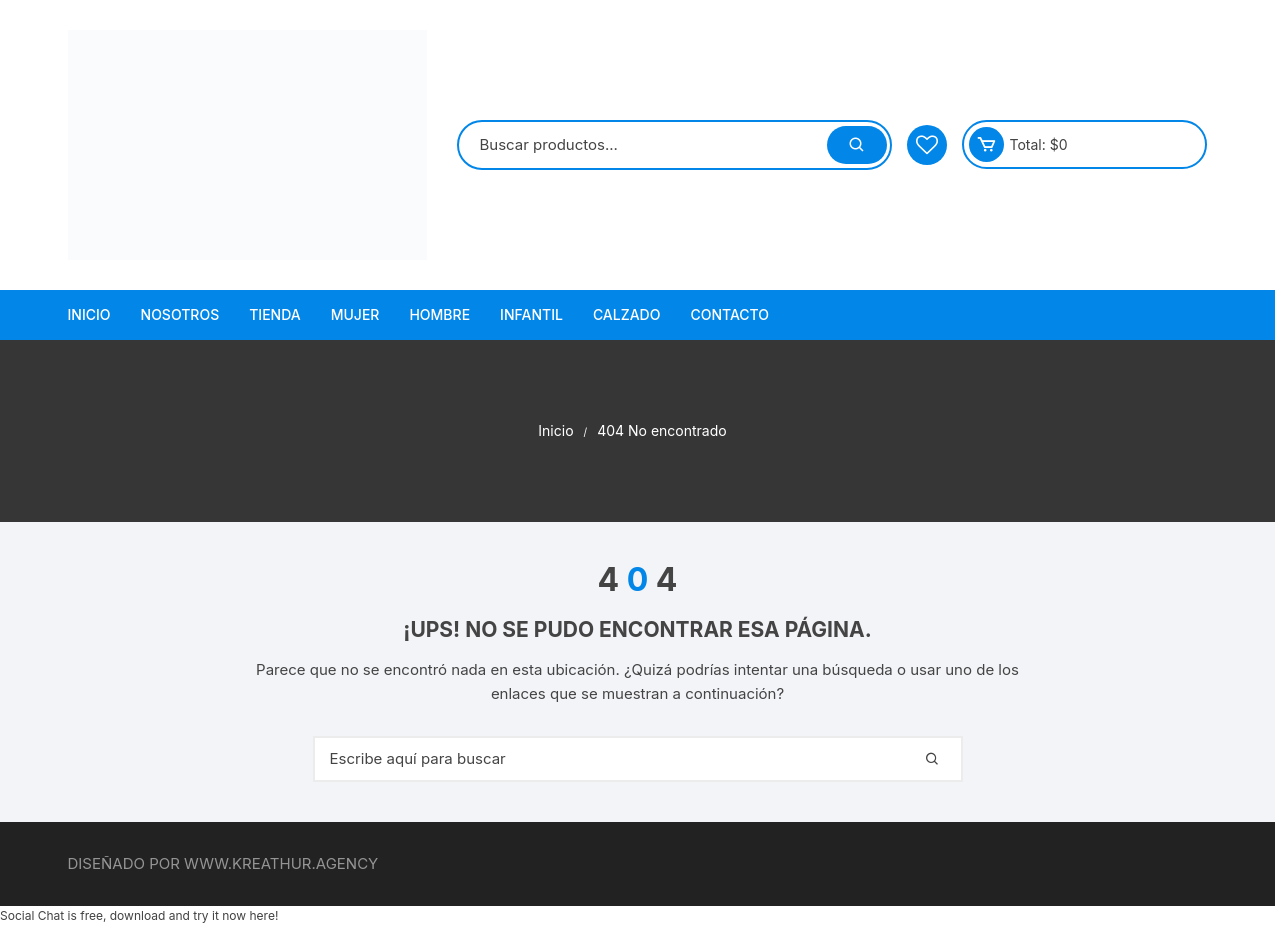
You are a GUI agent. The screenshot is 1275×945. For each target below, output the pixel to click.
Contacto (729, 314)
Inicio (89, 314)
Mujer (355, 314)
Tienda (275, 314)
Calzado (627, 314)
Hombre (439, 314)
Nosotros (180, 314)
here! (263, 915)
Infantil (531, 314)
